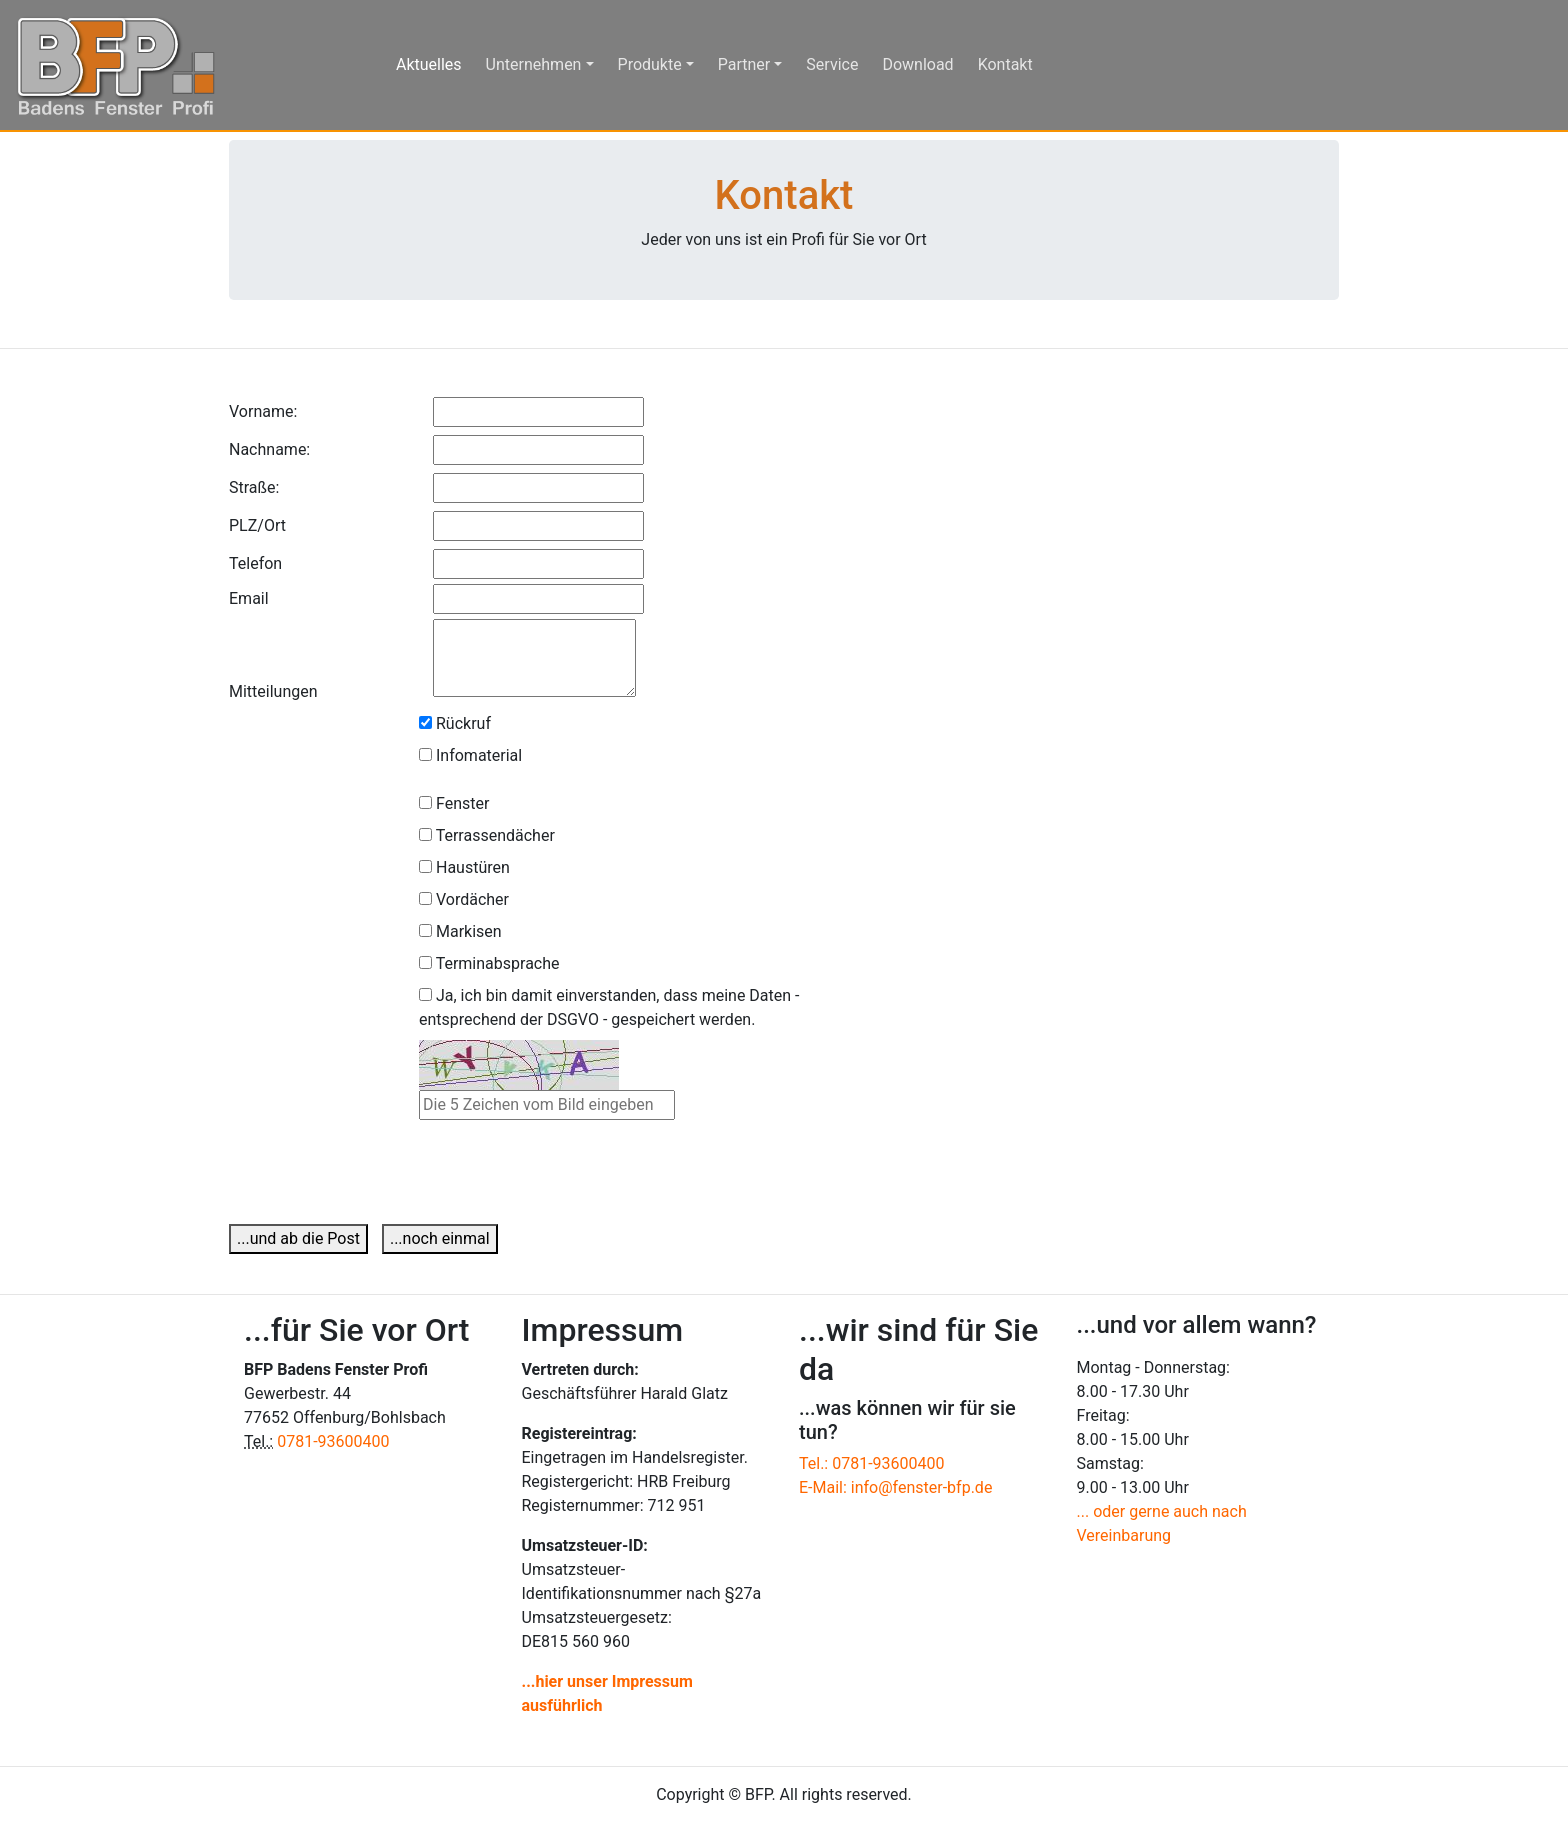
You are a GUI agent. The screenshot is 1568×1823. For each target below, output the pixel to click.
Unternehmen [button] (534, 64)
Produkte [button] (650, 64)
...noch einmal (440, 1238)
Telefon (255, 563)
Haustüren (464, 867)
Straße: (254, 487)
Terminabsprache (489, 963)
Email (249, 598)
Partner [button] (744, 64)
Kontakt (1005, 64)
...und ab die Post (298, 1238)
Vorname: (263, 411)
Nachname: (269, 449)
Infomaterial (470, 755)
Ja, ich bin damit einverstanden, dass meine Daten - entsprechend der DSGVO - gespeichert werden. (609, 1007)
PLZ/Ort (257, 525)
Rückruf (455, 723)
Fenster (454, 803)
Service (832, 64)
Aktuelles (437, 63)
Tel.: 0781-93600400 (872, 1463)
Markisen (460, 931)
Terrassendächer (487, 835)
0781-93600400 (333, 1441)
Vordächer (464, 899)
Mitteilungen (273, 691)
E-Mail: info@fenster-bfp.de (895, 1487)
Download (917, 64)
